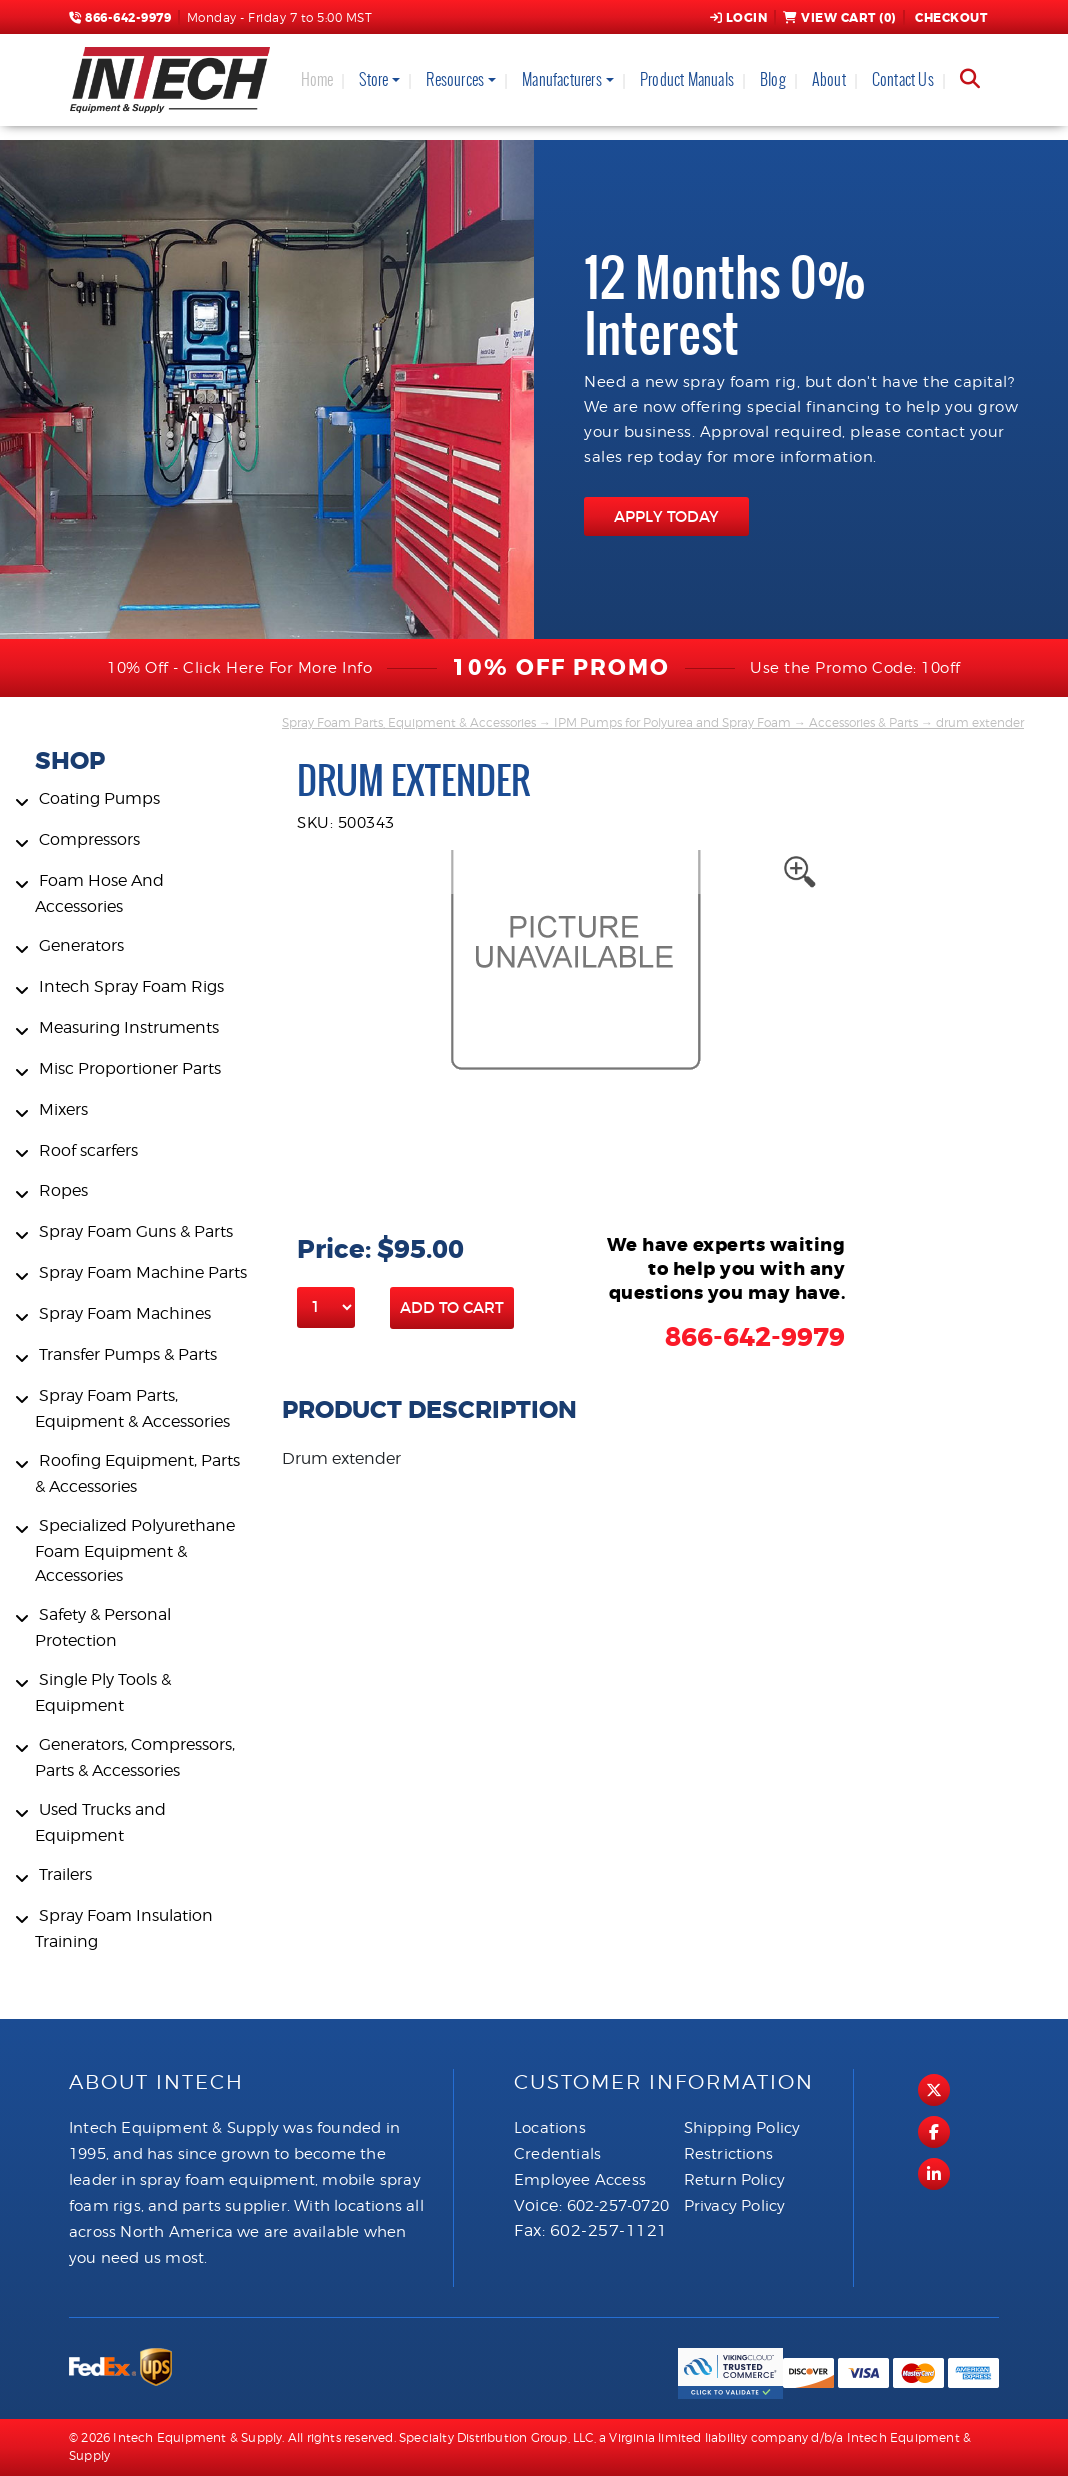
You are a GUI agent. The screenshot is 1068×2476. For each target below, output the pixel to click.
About (829, 79)
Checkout (950, 18)
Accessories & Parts (863, 722)
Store (373, 79)
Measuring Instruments (129, 1027)
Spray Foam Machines (125, 1313)
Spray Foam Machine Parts (143, 1272)
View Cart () (839, 18)
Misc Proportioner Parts (130, 1068)
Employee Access (580, 2180)
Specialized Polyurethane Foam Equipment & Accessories (135, 1550)
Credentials (557, 2154)
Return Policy (735, 2180)
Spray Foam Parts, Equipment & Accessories (409, 722)
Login (739, 18)
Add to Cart (452, 1307)
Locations (550, 2128)
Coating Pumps (99, 798)
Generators (81, 945)
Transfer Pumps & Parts (128, 1354)
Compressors (89, 839)
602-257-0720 (618, 2206)
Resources (455, 79)
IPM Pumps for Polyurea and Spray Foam (672, 722)
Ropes (63, 1190)
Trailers (65, 1874)
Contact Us (903, 79)
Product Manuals (687, 79)
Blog (773, 79)
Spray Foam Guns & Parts (136, 1231)
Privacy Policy (735, 2206)
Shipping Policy (742, 2128)
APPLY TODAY (666, 516)
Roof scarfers (88, 1150)
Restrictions (728, 2154)
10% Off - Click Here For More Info (239, 668)
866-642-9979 (120, 18)
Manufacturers (562, 79)
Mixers (63, 1109)
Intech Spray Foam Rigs (131, 986)
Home (317, 79)
